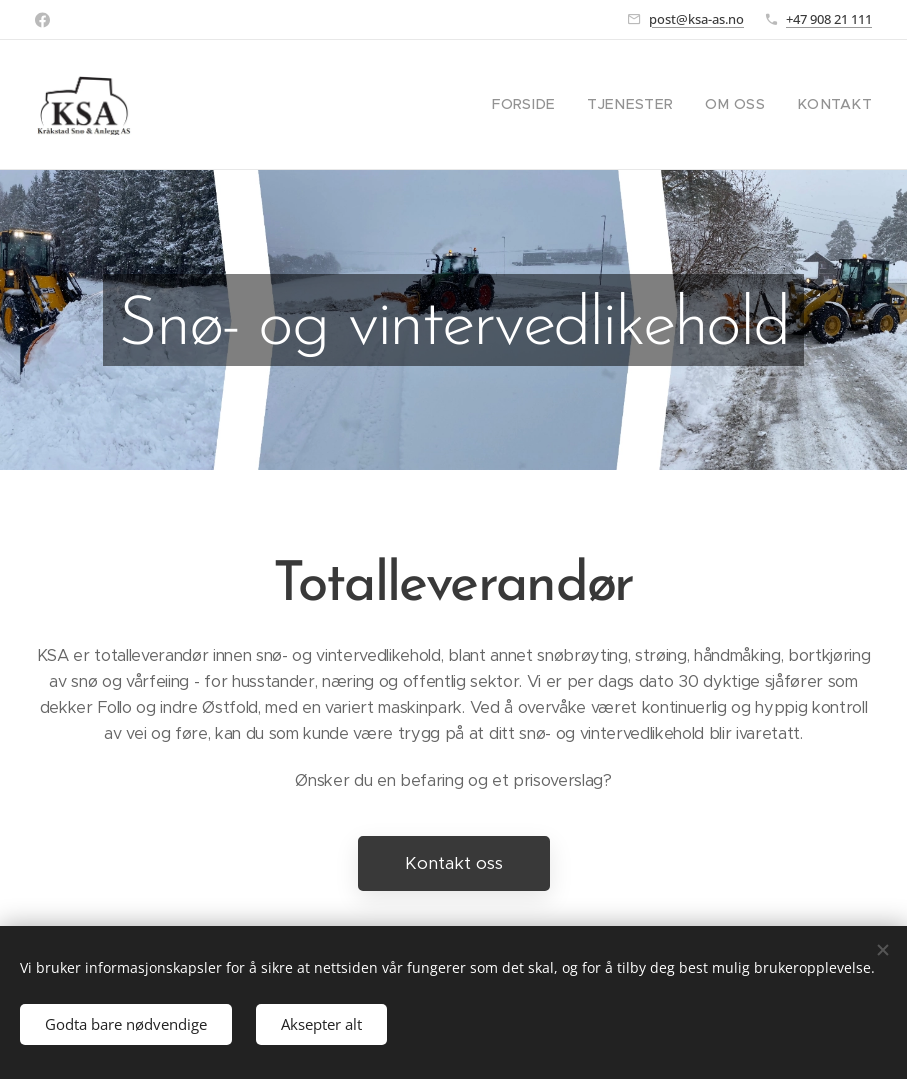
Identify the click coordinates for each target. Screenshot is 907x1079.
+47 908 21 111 (829, 19)
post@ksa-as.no (696, 19)
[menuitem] (554, 105)
